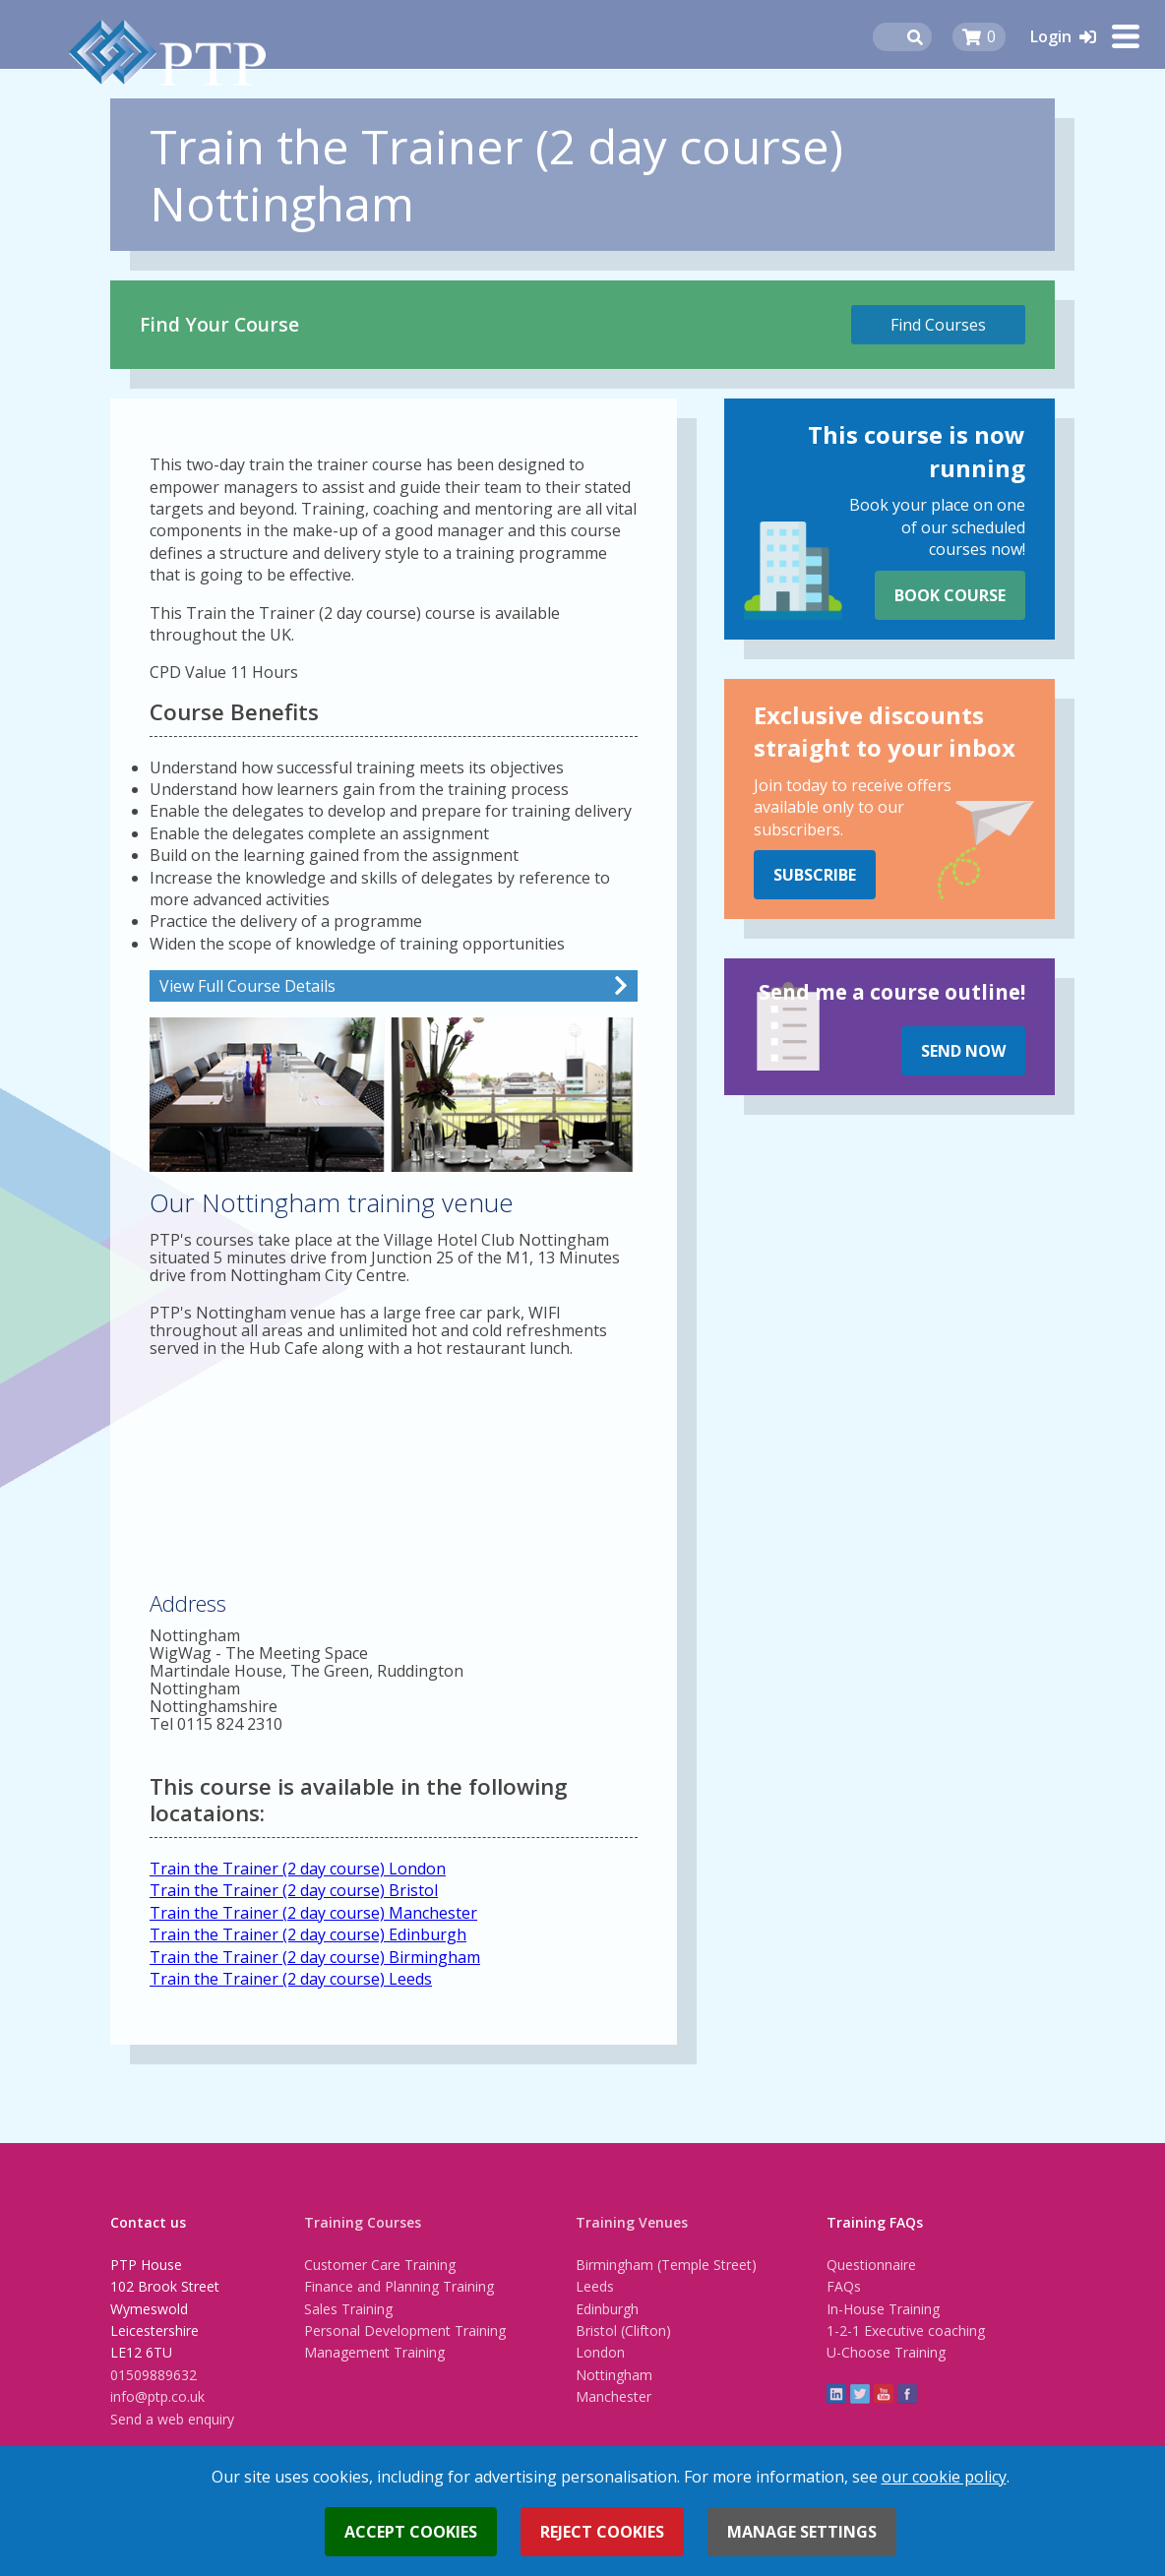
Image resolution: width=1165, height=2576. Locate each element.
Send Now (963, 1051)
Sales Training (348, 2309)
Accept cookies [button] (410, 2532)
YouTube (883, 2394)
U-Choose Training (886, 2352)
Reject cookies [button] (602, 2532)
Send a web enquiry (172, 2419)
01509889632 (153, 2374)
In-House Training (883, 2309)
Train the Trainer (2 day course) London (298, 1868)
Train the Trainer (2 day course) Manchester (313, 1913)
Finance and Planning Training (399, 2286)
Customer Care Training (380, 2264)
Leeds (595, 2286)
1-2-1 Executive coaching (906, 2330)
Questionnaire (871, 2264)
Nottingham (614, 2374)
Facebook (907, 2394)
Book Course (950, 595)
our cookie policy (944, 2476)
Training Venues (632, 2222)
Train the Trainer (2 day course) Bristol (294, 1890)
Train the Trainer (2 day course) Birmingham (315, 1957)
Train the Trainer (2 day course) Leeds (291, 1979)
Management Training (374, 2352)
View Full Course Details (247, 986)
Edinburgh (607, 2309)
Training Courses (362, 2222)
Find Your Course (219, 324)
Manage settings (802, 2532)
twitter (860, 2394)
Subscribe (814, 875)
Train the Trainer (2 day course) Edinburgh (308, 1934)
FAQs (844, 2286)
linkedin (836, 2394)
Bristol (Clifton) (623, 2330)
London (600, 2352)
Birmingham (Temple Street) (666, 2264)
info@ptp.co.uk (157, 2396)
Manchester (613, 2396)
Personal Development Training (405, 2330)
